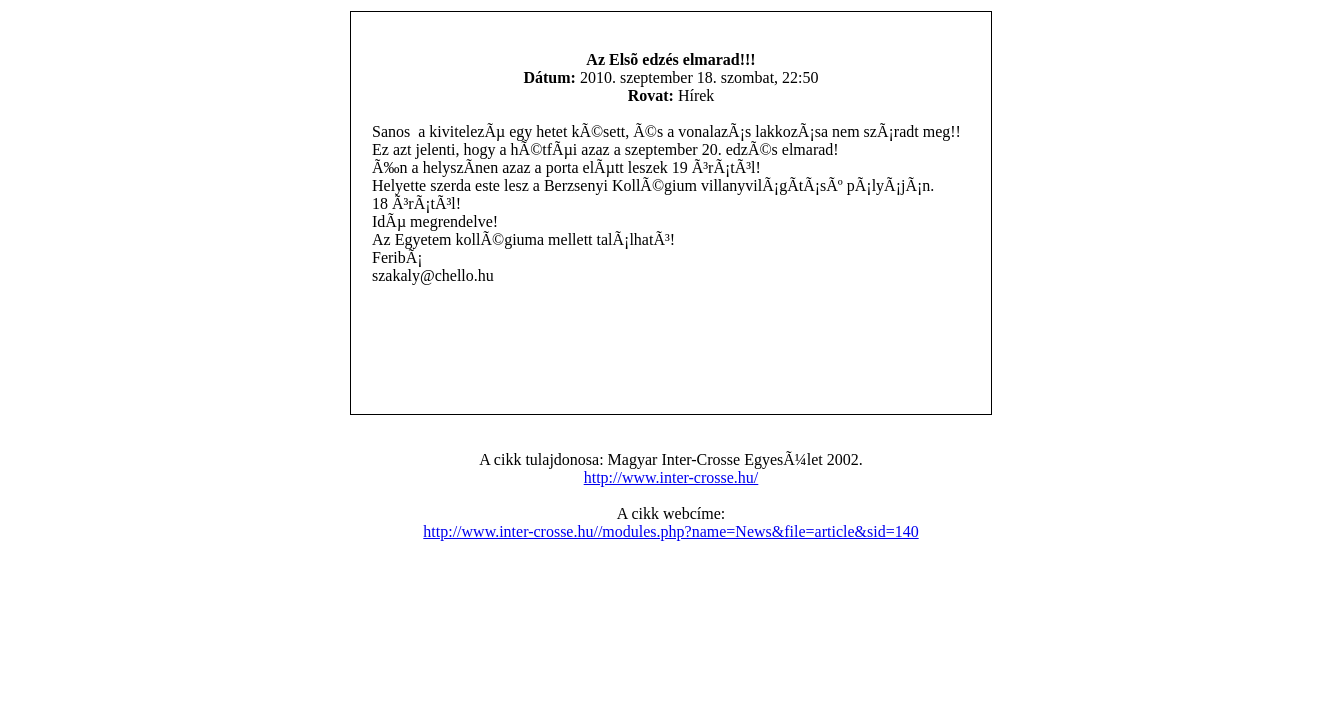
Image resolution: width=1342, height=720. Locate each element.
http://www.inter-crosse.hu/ (671, 477)
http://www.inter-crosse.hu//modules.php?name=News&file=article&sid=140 (670, 531)
